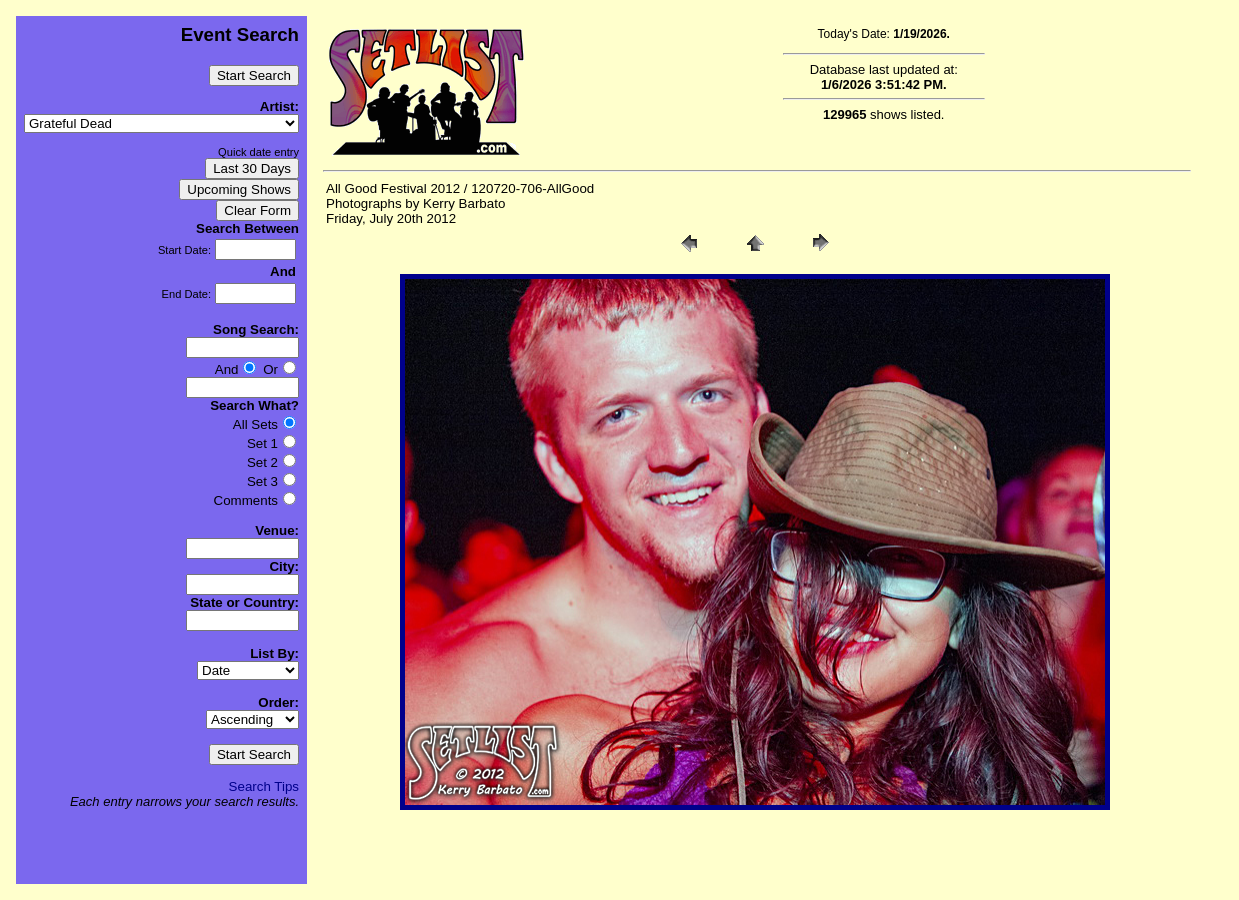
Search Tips (264, 786)
